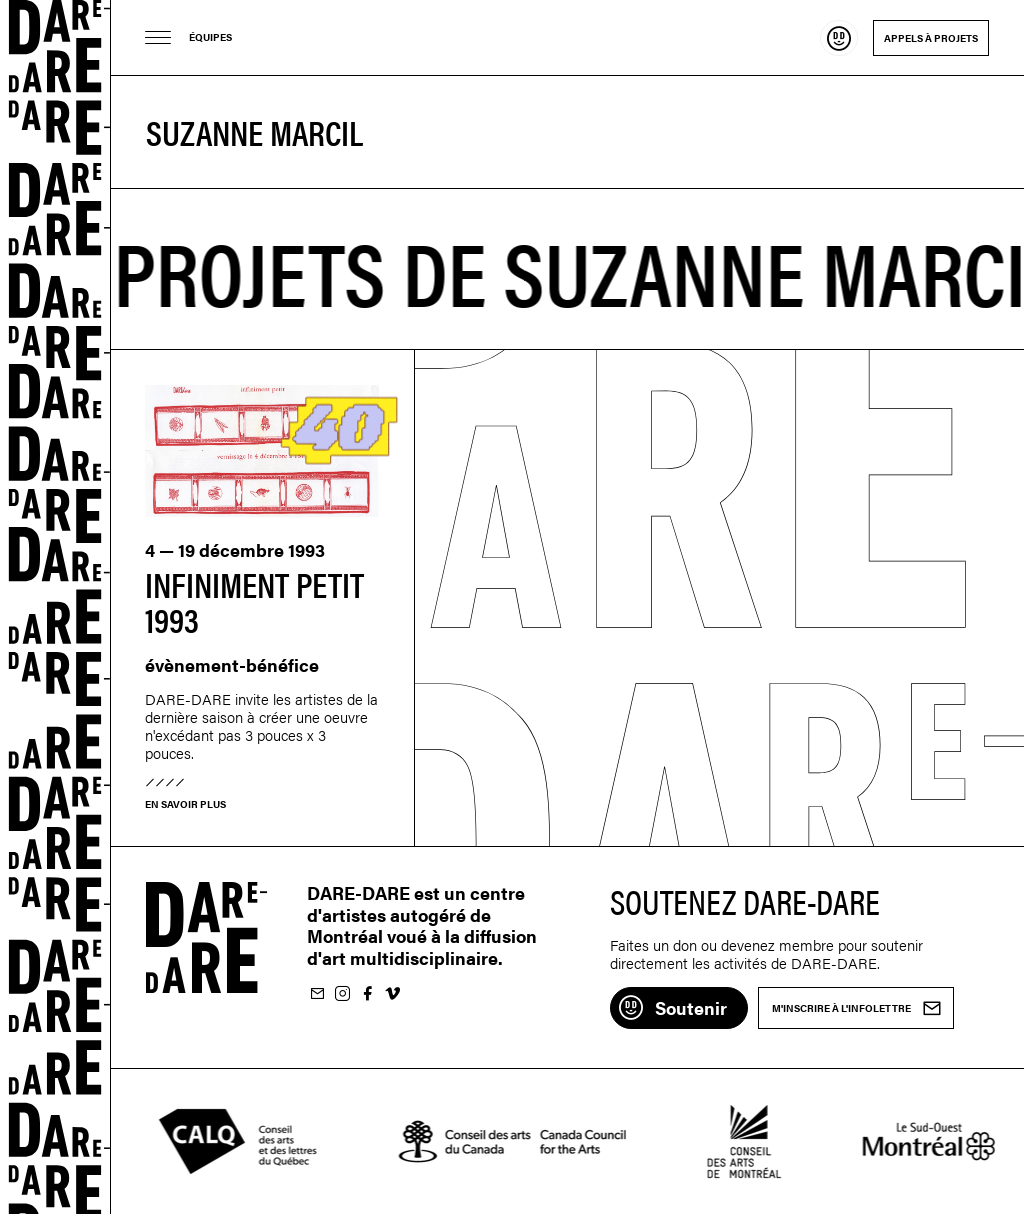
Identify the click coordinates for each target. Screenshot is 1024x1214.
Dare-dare (55, 607)
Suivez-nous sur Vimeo (392, 994)
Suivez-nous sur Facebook (367, 994)
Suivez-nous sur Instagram (342, 994)
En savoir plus (185, 804)
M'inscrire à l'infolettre (317, 994)
